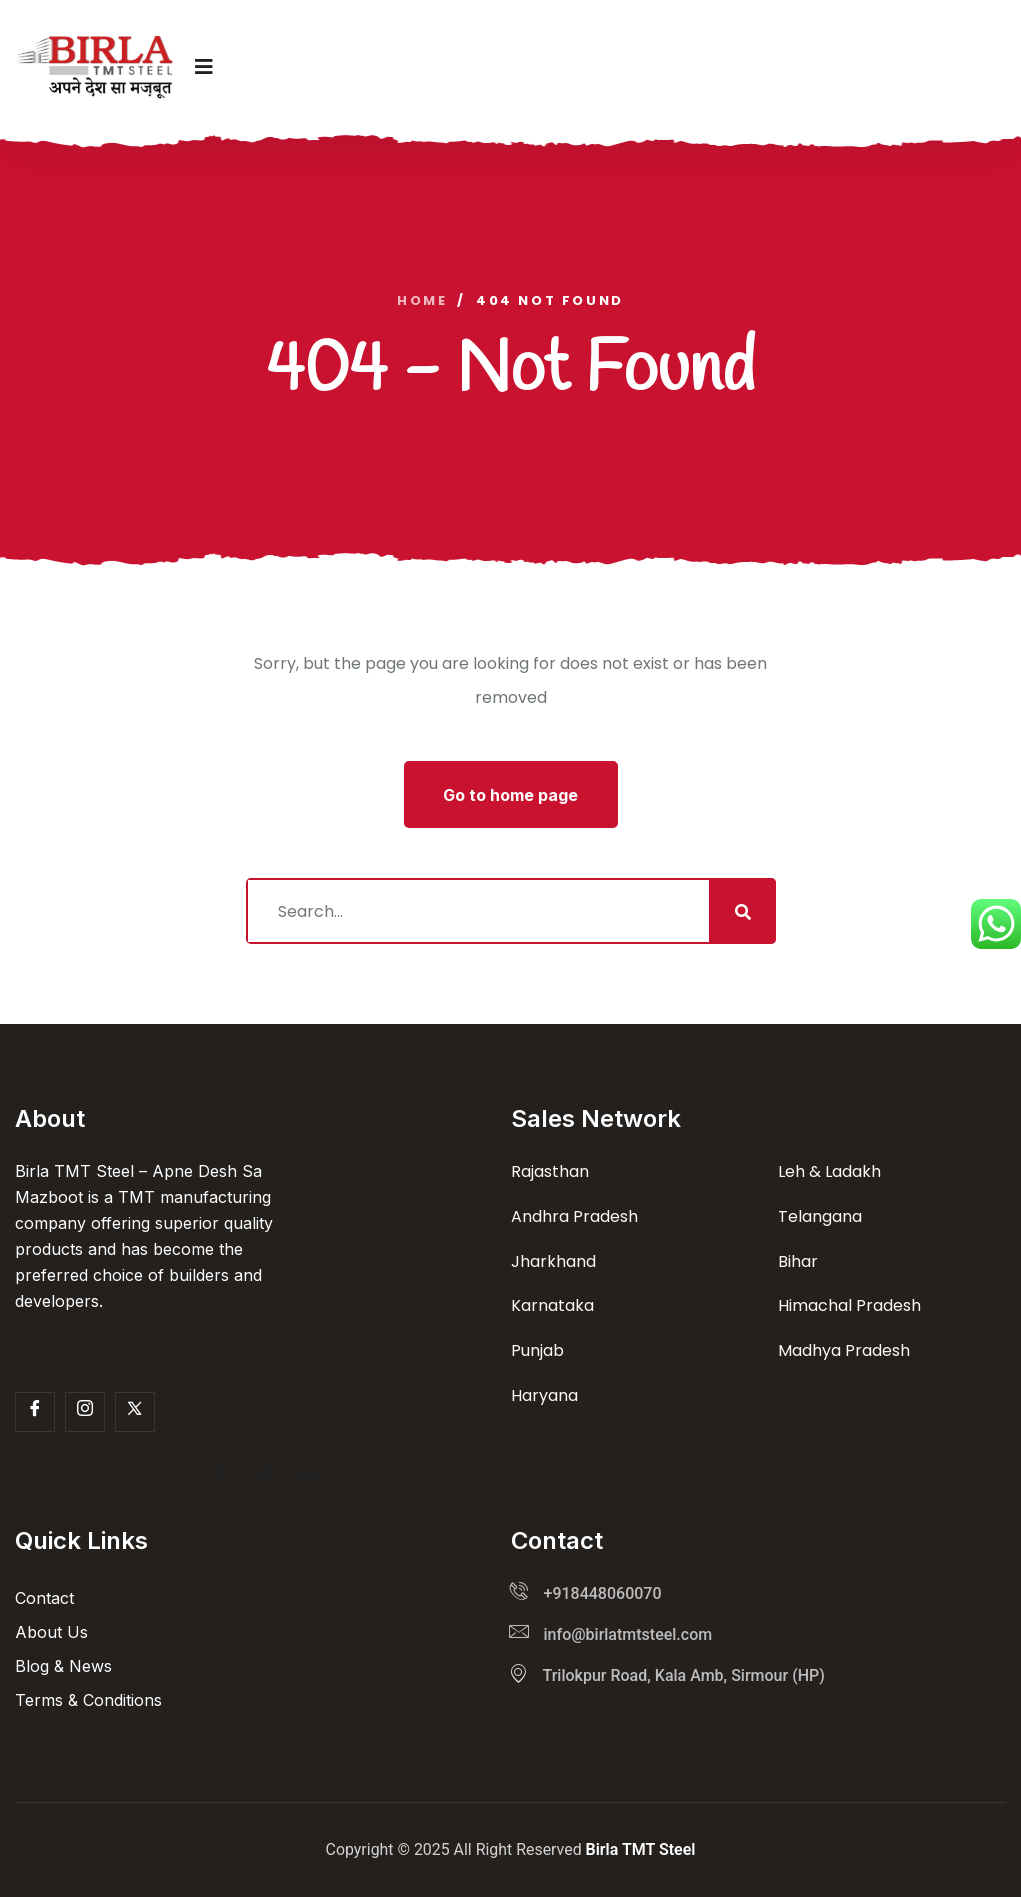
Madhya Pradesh (844, 1350)
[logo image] (95, 67)
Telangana (820, 1216)
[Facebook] (35, 1412)
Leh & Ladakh (829, 1171)
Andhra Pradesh (574, 1216)
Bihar (798, 1261)
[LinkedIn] (307, 1476)
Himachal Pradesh (849, 1305)
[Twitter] (135, 1412)
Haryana (544, 1395)
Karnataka (552, 1305)
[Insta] (85, 1412)
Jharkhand (553, 1261)
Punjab (537, 1350)
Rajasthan (550, 1171)
